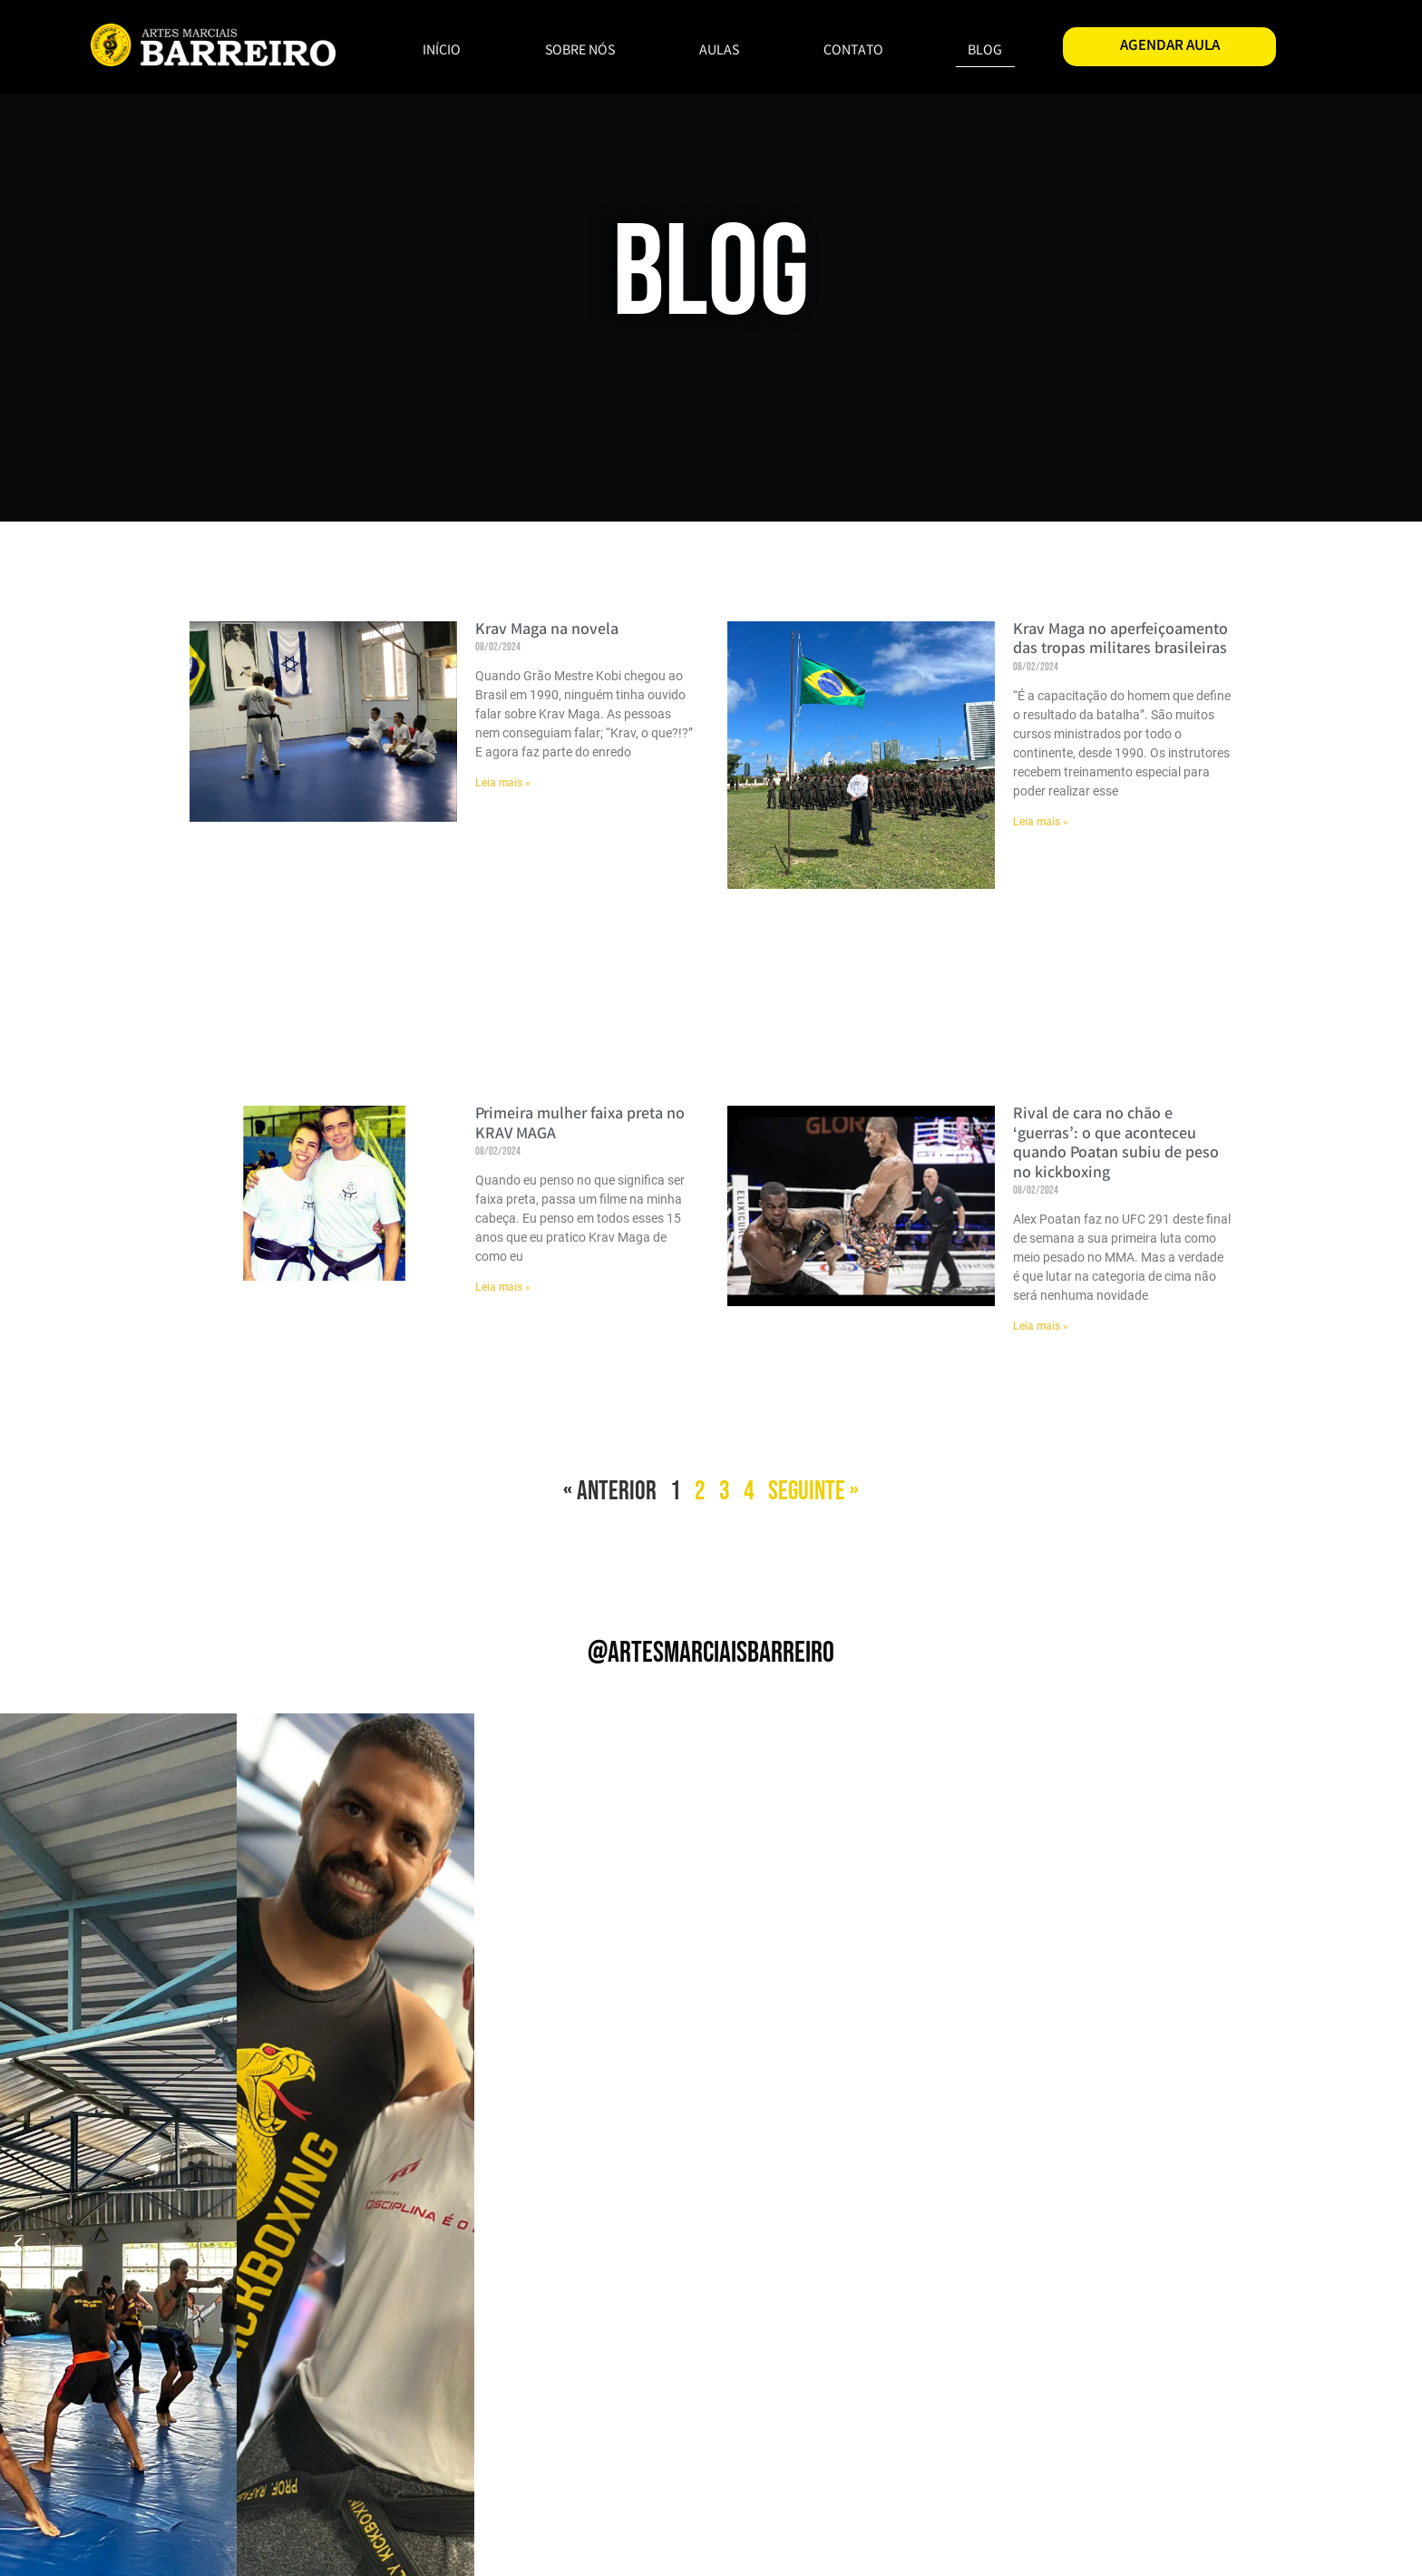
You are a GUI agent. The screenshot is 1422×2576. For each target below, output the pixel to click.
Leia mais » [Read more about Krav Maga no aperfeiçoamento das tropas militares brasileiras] (1040, 821)
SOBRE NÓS (580, 51)
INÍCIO (442, 51)
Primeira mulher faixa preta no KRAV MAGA (580, 1125)
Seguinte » (813, 1492)
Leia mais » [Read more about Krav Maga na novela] (503, 782)
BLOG (985, 51)
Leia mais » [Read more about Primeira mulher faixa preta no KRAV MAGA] (503, 1287)
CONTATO (853, 51)
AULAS (719, 51)
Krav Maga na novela (546, 630)
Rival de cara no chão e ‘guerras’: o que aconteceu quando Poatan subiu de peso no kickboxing (1116, 1144)
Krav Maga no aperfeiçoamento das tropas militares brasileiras (1120, 640)
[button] (18, 2244)
